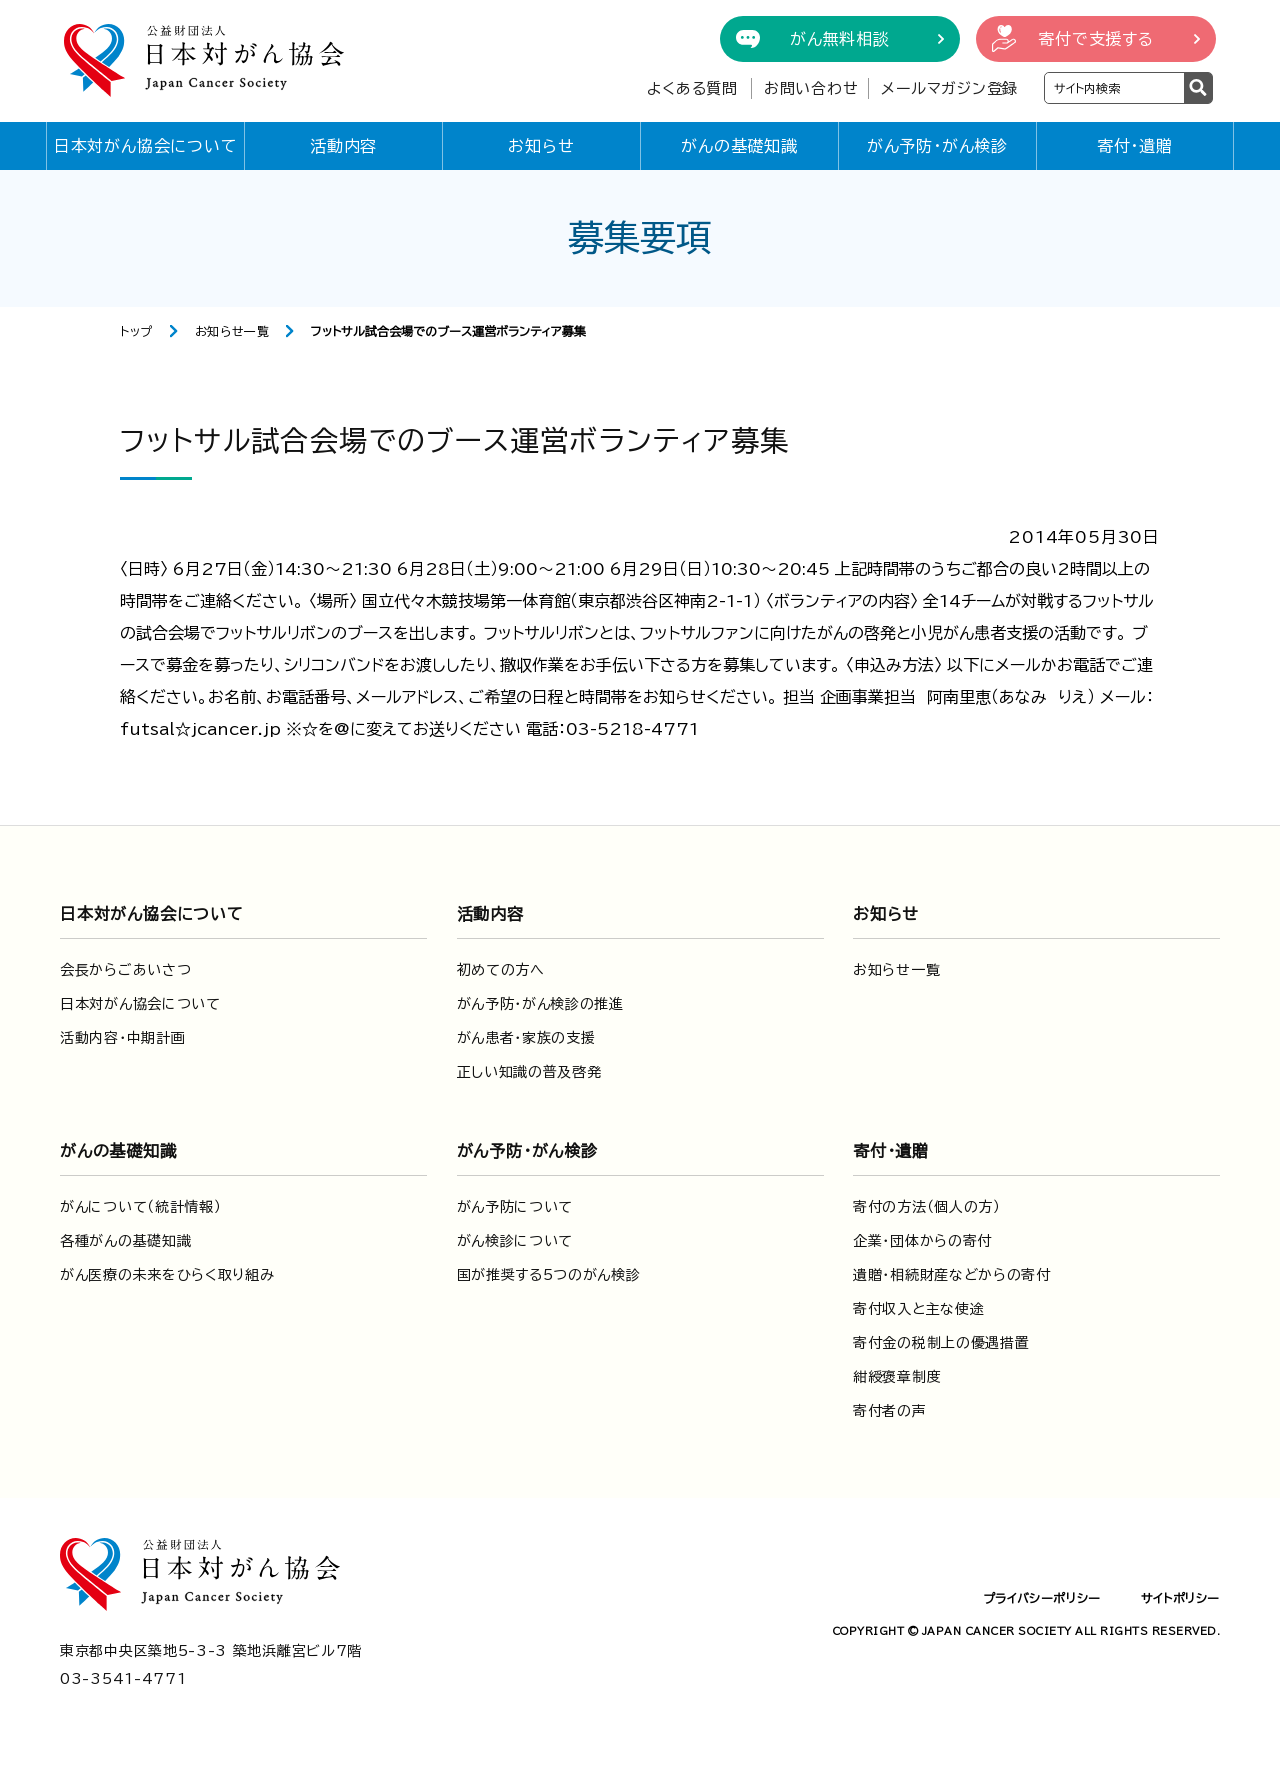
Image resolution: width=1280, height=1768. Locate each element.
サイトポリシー (1180, 1598)
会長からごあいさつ (125, 970)
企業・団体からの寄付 (922, 1241)
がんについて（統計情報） (140, 1207)
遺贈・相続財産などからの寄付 (952, 1275)
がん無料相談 (840, 39)
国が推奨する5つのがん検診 (549, 1275)
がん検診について (515, 1241)
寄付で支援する (1096, 39)
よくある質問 (692, 88)
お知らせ (541, 146)
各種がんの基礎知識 (125, 1241)
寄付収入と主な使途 (918, 1309)
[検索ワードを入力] (1114, 88)
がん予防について (515, 1207)
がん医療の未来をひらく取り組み (167, 1275)
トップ (136, 331)
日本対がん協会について (146, 146)
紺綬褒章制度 (897, 1377)
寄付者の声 (890, 1411)
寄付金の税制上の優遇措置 (941, 1343)
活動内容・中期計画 (122, 1038)
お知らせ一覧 (232, 331)
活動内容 (343, 146)
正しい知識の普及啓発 (529, 1072)
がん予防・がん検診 (937, 146)
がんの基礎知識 (739, 146)
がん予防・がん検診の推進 (540, 1004)
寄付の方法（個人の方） (927, 1207)
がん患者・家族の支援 (526, 1038)
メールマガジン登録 (949, 88)
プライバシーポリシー (1042, 1598)
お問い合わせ (811, 88)
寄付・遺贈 (1135, 146)
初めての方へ (501, 970)
